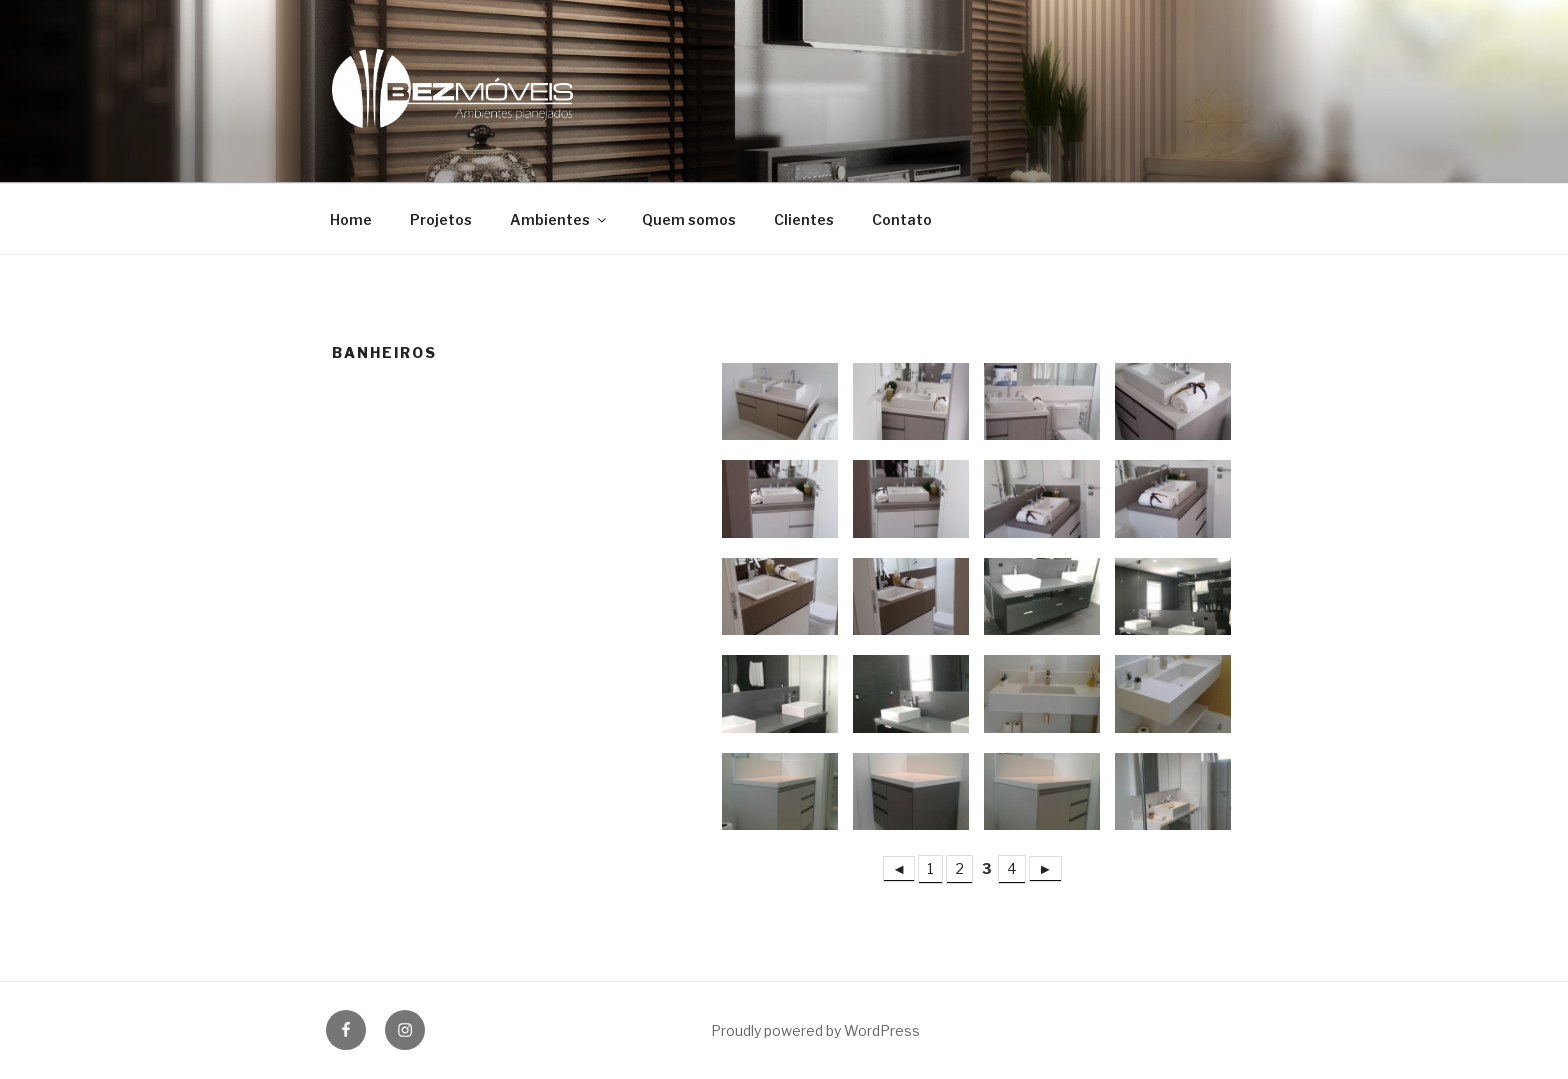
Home (351, 219)
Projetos (441, 219)
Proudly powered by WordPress (815, 1030)
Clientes (804, 219)
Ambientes (559, 219)
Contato (902, 219)
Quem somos (689, 219)
